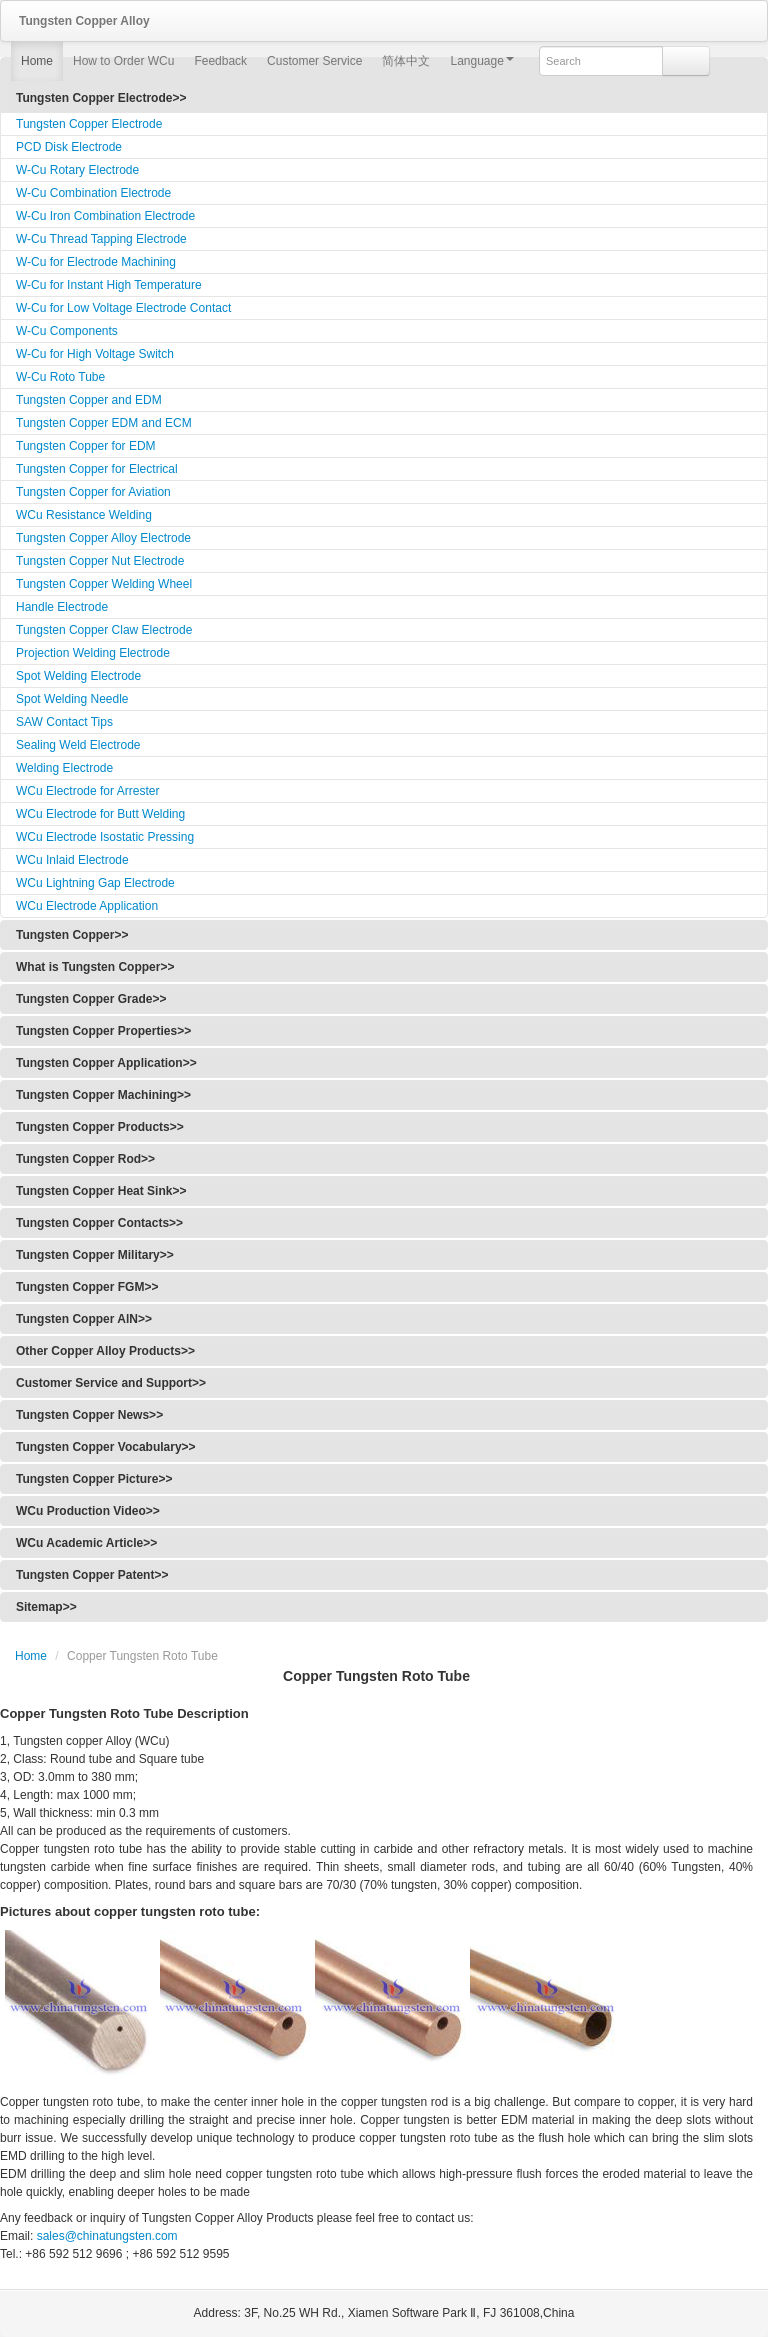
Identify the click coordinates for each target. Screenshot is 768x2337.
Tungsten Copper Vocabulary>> (106, 1447)
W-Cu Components (67, 331)
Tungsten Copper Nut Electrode (100, 561)
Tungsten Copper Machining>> (103, 1095)
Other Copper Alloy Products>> (105, 1351)
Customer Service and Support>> (111, 1383)
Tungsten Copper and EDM (89, 400)
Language (481, 61)
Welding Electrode (64, 768)
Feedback (220, 61)
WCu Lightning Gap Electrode (95, 883)
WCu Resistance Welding (84, 515)
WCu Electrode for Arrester (87, 791)
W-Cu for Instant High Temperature (109, 285)
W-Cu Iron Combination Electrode (105, 216)
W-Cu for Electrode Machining (96, 262)
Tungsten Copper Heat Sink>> (101, 1191)
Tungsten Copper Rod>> (85, 1159)
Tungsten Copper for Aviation (93, 492)
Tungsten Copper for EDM (86, 446)
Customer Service (314, 61)
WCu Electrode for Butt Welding (100, 814)
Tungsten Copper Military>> (95, 1255)
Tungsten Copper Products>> (100, 1127)
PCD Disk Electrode (69, 147)
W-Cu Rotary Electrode (77, 170)
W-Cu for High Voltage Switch (95, 354)
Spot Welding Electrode (78, 676)
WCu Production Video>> (88, 1511)
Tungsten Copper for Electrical (97, 469)
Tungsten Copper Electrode (89, 124)
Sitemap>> (46, 1607)
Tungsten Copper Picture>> (94, 1479)
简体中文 (406, 61)
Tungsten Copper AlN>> (84, 1319)
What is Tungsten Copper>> (95, 967)
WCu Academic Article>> (86, 1543)
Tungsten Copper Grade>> (91, 999)
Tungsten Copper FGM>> (87, 1287)
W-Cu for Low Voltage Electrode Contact (123, 308)
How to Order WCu (123, 61)
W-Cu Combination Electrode (93, 193)
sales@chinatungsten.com (105, 2236)
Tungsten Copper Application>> (106, 1063)
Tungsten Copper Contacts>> (99, 1223)
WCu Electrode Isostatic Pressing (105, 837)
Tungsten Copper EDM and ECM (104, 423)
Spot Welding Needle (72, 699)
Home (37, 61)
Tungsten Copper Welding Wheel (104, 584)
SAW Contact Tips (64, 722)
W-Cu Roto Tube (60, 377)
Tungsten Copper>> (72, 935)
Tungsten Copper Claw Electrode (104, 630)
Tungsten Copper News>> (89, 1415)
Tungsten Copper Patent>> (92, 1575)
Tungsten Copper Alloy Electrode (103, 538)
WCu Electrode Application (87, 906)
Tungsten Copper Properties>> (103, 1031)
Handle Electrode (62, 607)
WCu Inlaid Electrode (72, 860)
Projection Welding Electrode (93, 653)
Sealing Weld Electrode (78, 745)
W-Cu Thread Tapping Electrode (101, 239)
